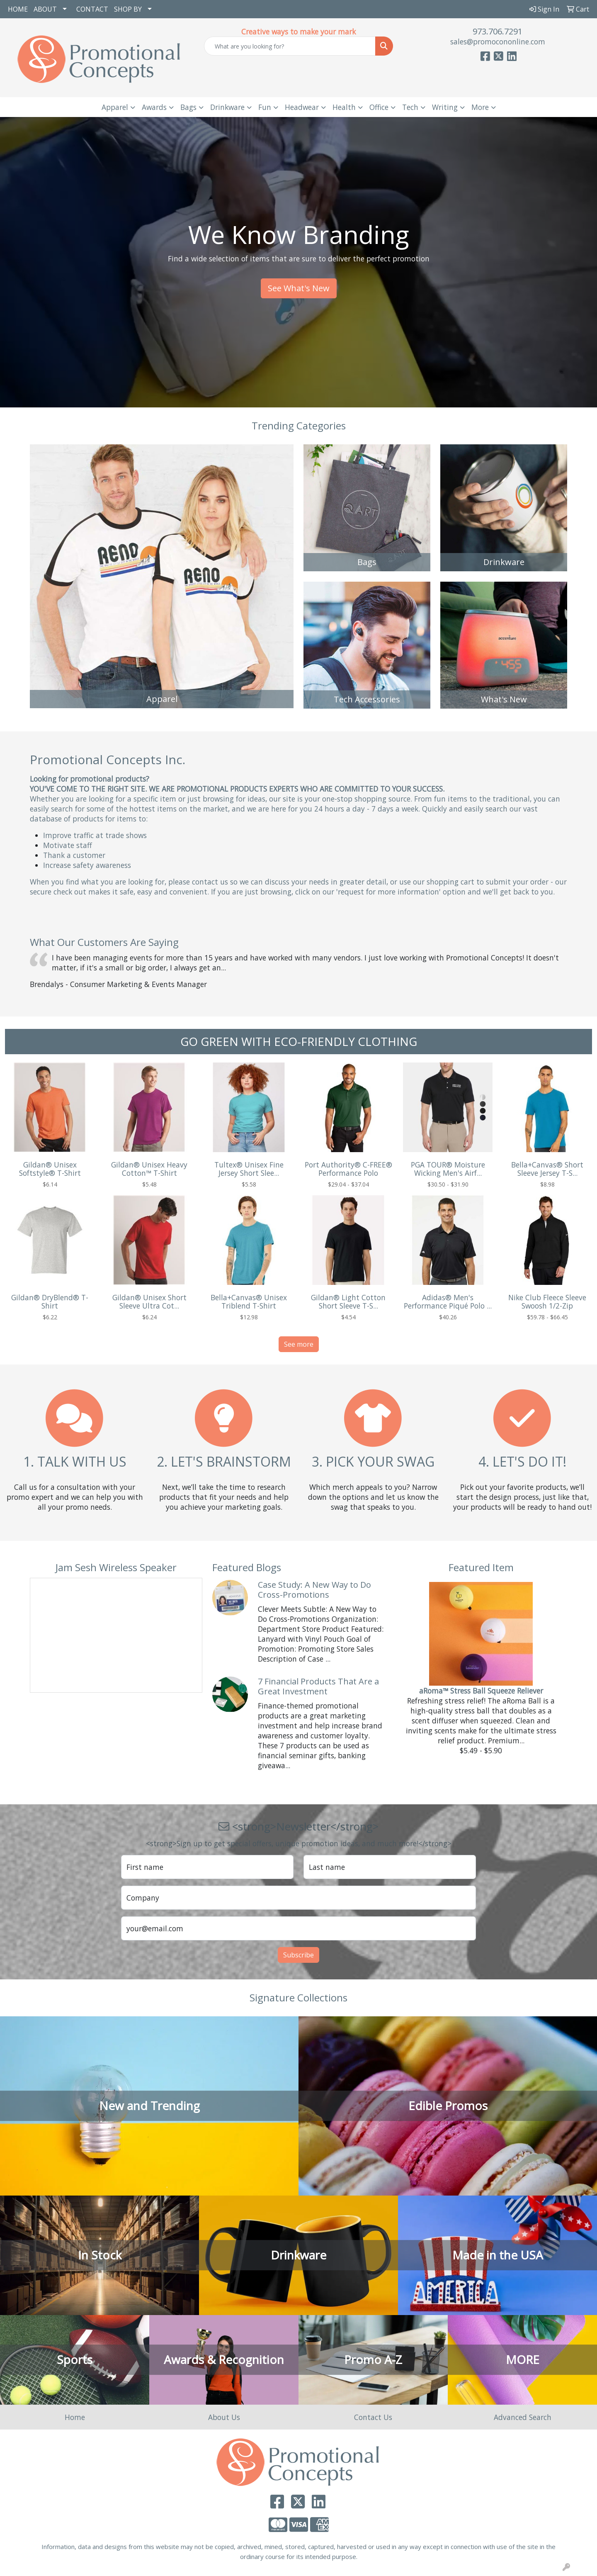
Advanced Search (522, 2417)
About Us (224, 2417)
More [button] (480, 107)
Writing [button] (445, 107)
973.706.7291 (497, 31)
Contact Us (373, 2417)
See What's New (299, 288)
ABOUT (45, 9)
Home (75, 2417)
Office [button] (378, 107)
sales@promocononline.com (497, 41)
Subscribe (298, 1954)
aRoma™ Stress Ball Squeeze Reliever (481, 1691)
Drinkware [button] (227, 107)
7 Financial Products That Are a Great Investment (318, 1686)
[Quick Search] (290, 46)
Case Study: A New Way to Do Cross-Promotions (314, 1589)
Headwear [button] (302, 107)
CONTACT (92, 9)
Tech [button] (410, 107)
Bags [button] (188, 107)
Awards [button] (154, 107)
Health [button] (344, 107)
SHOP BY (128, 9)
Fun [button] (264, 107)
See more (298, 1344)
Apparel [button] (115, 107)
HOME (18, 9)
